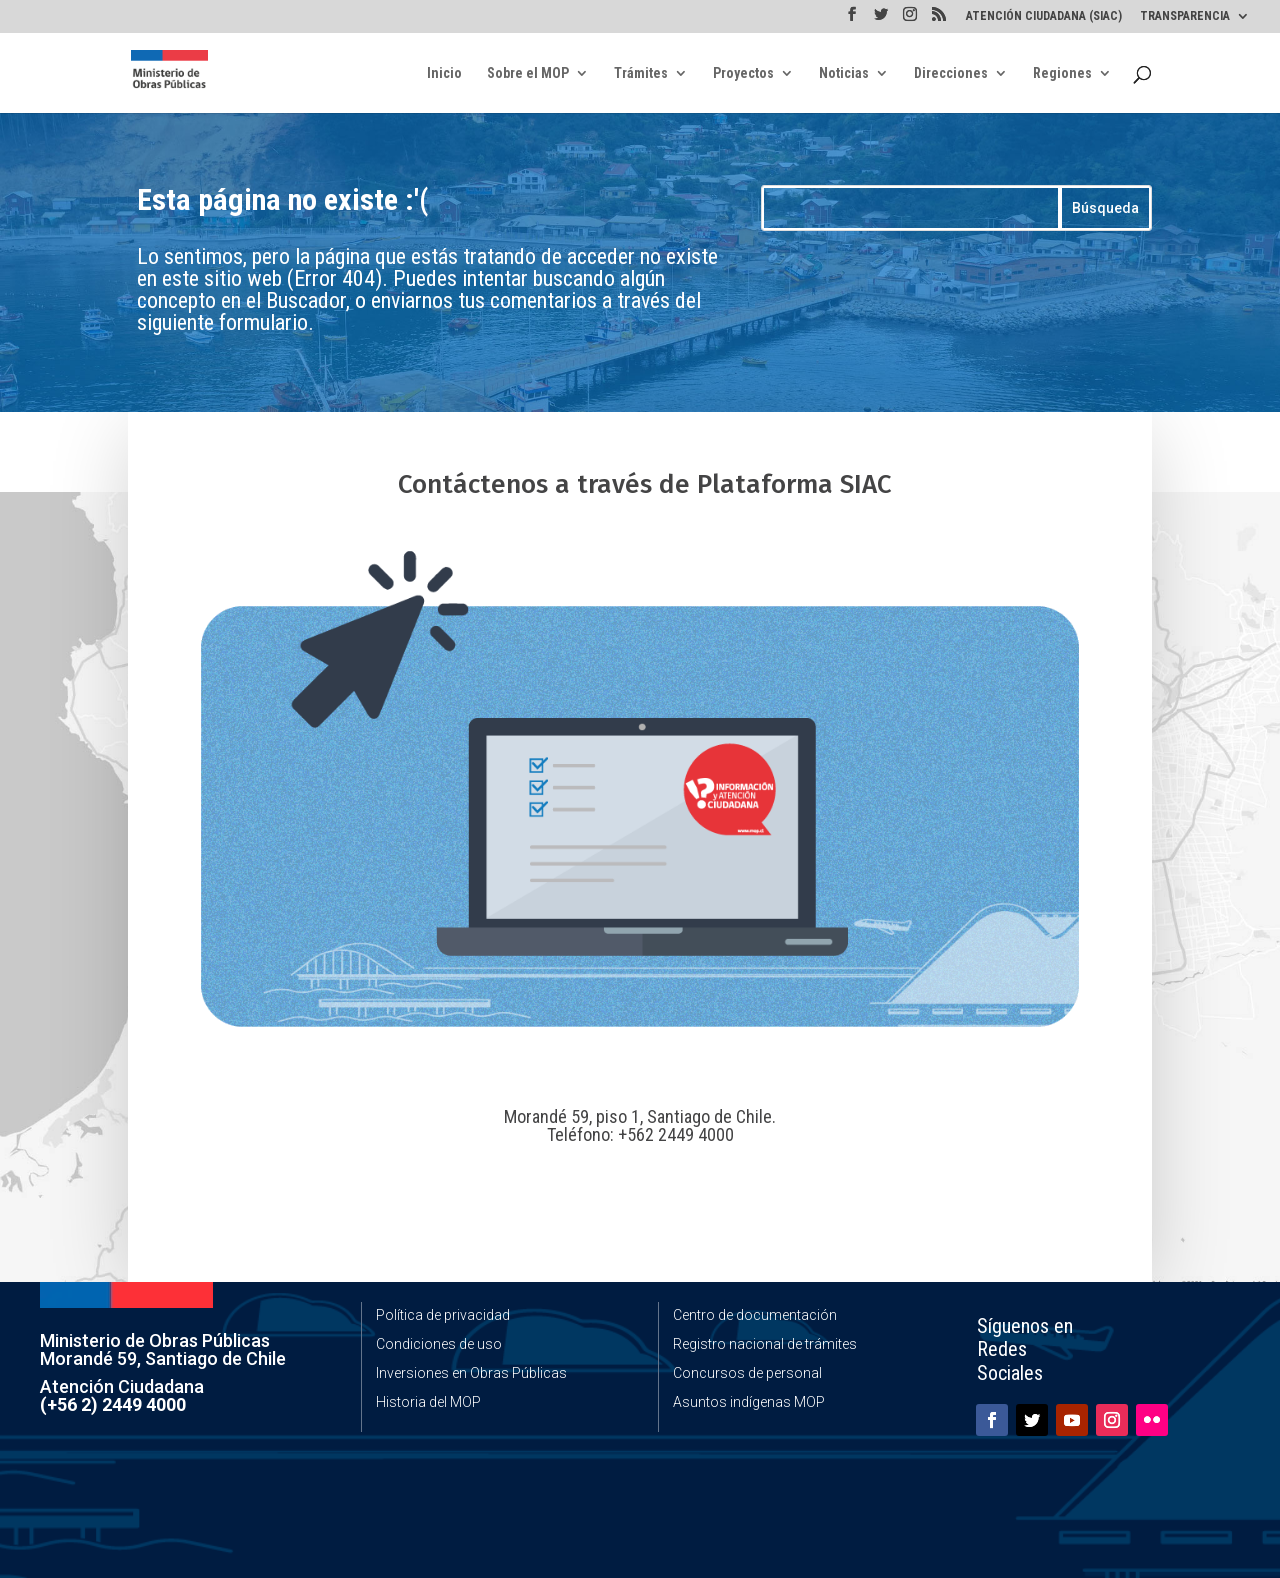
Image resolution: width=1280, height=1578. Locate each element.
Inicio (444, 73)
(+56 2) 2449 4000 (113, 1404)
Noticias (844, 73)
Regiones (1062, 73)
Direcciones (951, 73)
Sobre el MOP (528, 73)
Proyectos (743, 73)
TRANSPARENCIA (1185, 16)
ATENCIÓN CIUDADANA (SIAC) (1044, 16)
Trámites (641, 73)
